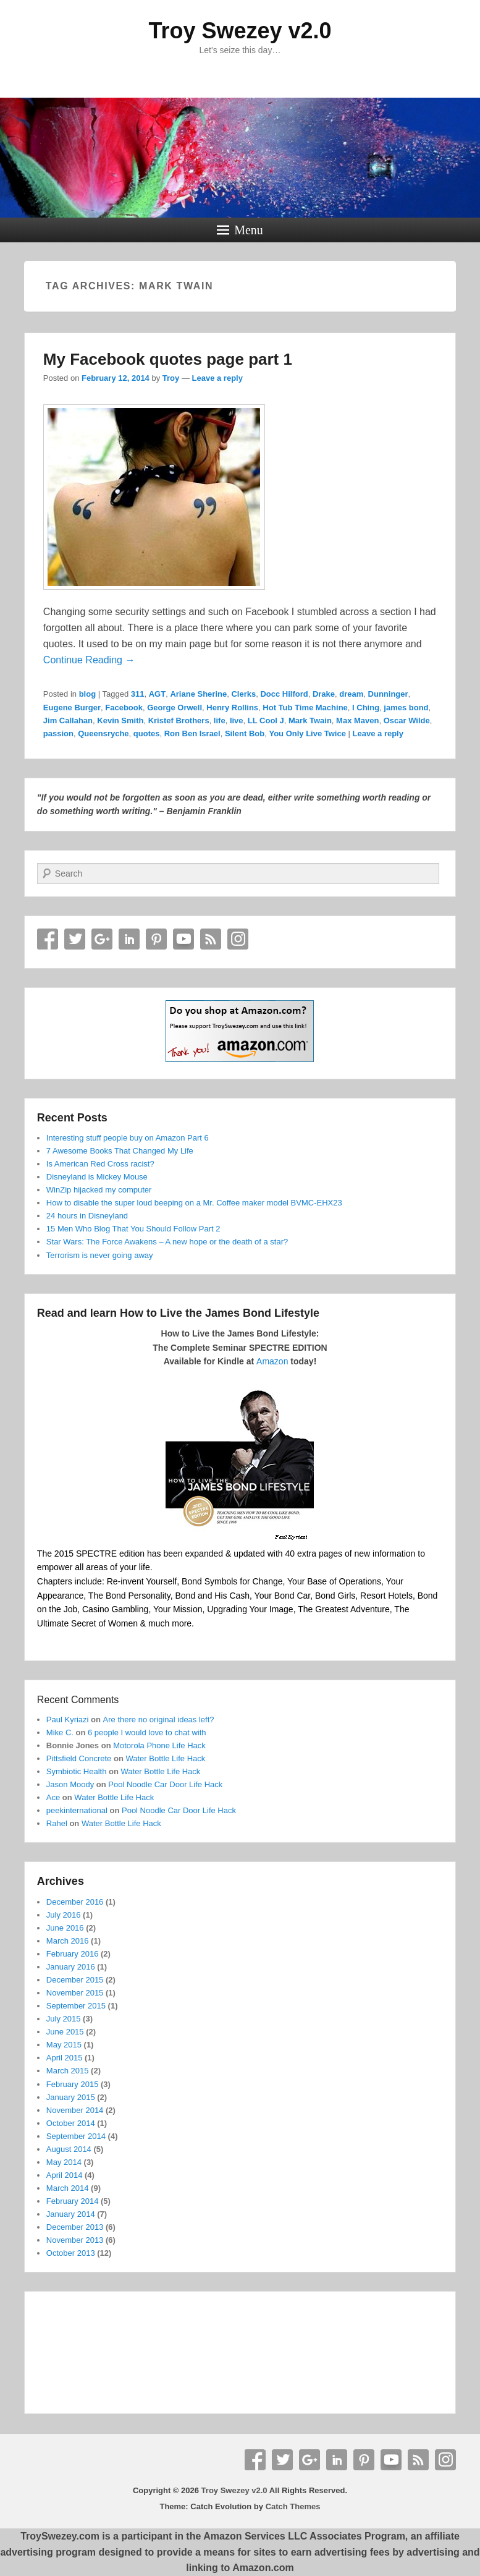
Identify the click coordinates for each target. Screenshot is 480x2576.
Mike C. (60, 1732)
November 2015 (75, 1992)
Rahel (56, 1823)
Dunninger (388, 694)
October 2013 (70, 2253)
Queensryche (103, 733)
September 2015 (76, 2005)
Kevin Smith (120, 720)
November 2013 (75, 2240)
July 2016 (63, 1914)
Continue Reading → (89, 660)
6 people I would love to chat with (147, 1732)
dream (351, 694)
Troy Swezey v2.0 (239, 30)
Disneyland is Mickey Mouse (97, 1176)
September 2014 (76, 2136)
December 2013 (75, 2227)
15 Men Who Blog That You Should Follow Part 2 (133, 1228)
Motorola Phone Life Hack (159, 1745)
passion (58, 733)
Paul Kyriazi (67, 1719)
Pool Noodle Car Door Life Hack (165, 1784)
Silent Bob (244, 733)
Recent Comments (78, 1699)
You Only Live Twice (307, 733)
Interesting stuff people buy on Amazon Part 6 (127, 1137)
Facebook (124, 707)
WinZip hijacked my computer (99, 1189)
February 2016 (72, 1953)
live (236, 720)
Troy (170, 378)
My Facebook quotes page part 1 (167, 359)
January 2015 (70, 2097)
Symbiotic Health (76, 1771)
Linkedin (129, 939)
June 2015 (65, 2031)
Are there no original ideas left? (158, 1719)
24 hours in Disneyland (87, 1215)
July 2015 (63, 2018)
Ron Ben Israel (192, 733)
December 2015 (75, 1979)
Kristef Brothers (178, 720)
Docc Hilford (284, 694)
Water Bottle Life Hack (165, 1758)
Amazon (272, 1361)
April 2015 (64, 2057)
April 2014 (64, 2175)
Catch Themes (293, 2506)
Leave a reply (217, 378)
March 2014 (67, 2188)
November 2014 (75, 2110)
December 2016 (75, 1901)
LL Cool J (266, 720)
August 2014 (68, 2149)
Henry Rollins (232, 707)
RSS (210, 939)
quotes (146, 733)
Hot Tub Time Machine (305, 707)
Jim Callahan (68, 720)
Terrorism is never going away (99, 1255)
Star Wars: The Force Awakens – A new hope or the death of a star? (167, 1241)
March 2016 (67, 1940)
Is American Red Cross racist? (100, 1163)
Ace (53, 1797)
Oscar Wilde (407, 720)
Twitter (74, 939)
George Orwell (174, 707)
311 (138, 694)
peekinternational (76, 1810)
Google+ (101, 939)
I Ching (365, 707)
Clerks (243, 694)
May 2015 (64, 2044)
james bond (406, 707)
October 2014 (70, 2123)
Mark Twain (310, 720)
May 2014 (64, 2162)
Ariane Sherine (198, 694)
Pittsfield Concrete (79, 1758)
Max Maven (357, 720)
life (219, 720)
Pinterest (156, 939)
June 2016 (65, 1927)
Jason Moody (70, 1784)
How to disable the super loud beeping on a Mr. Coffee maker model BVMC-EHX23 (194, 1202)
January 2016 (70, 1966)
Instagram (237, 939)
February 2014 (72, 2201)
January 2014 (70, 2214)
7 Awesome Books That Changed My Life (119, 1150)
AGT (157, 694)
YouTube (183, 939)
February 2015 (72, 2084)
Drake (324, 694)
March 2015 (67, 2070)
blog (87, 694)
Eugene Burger (72, 707)
